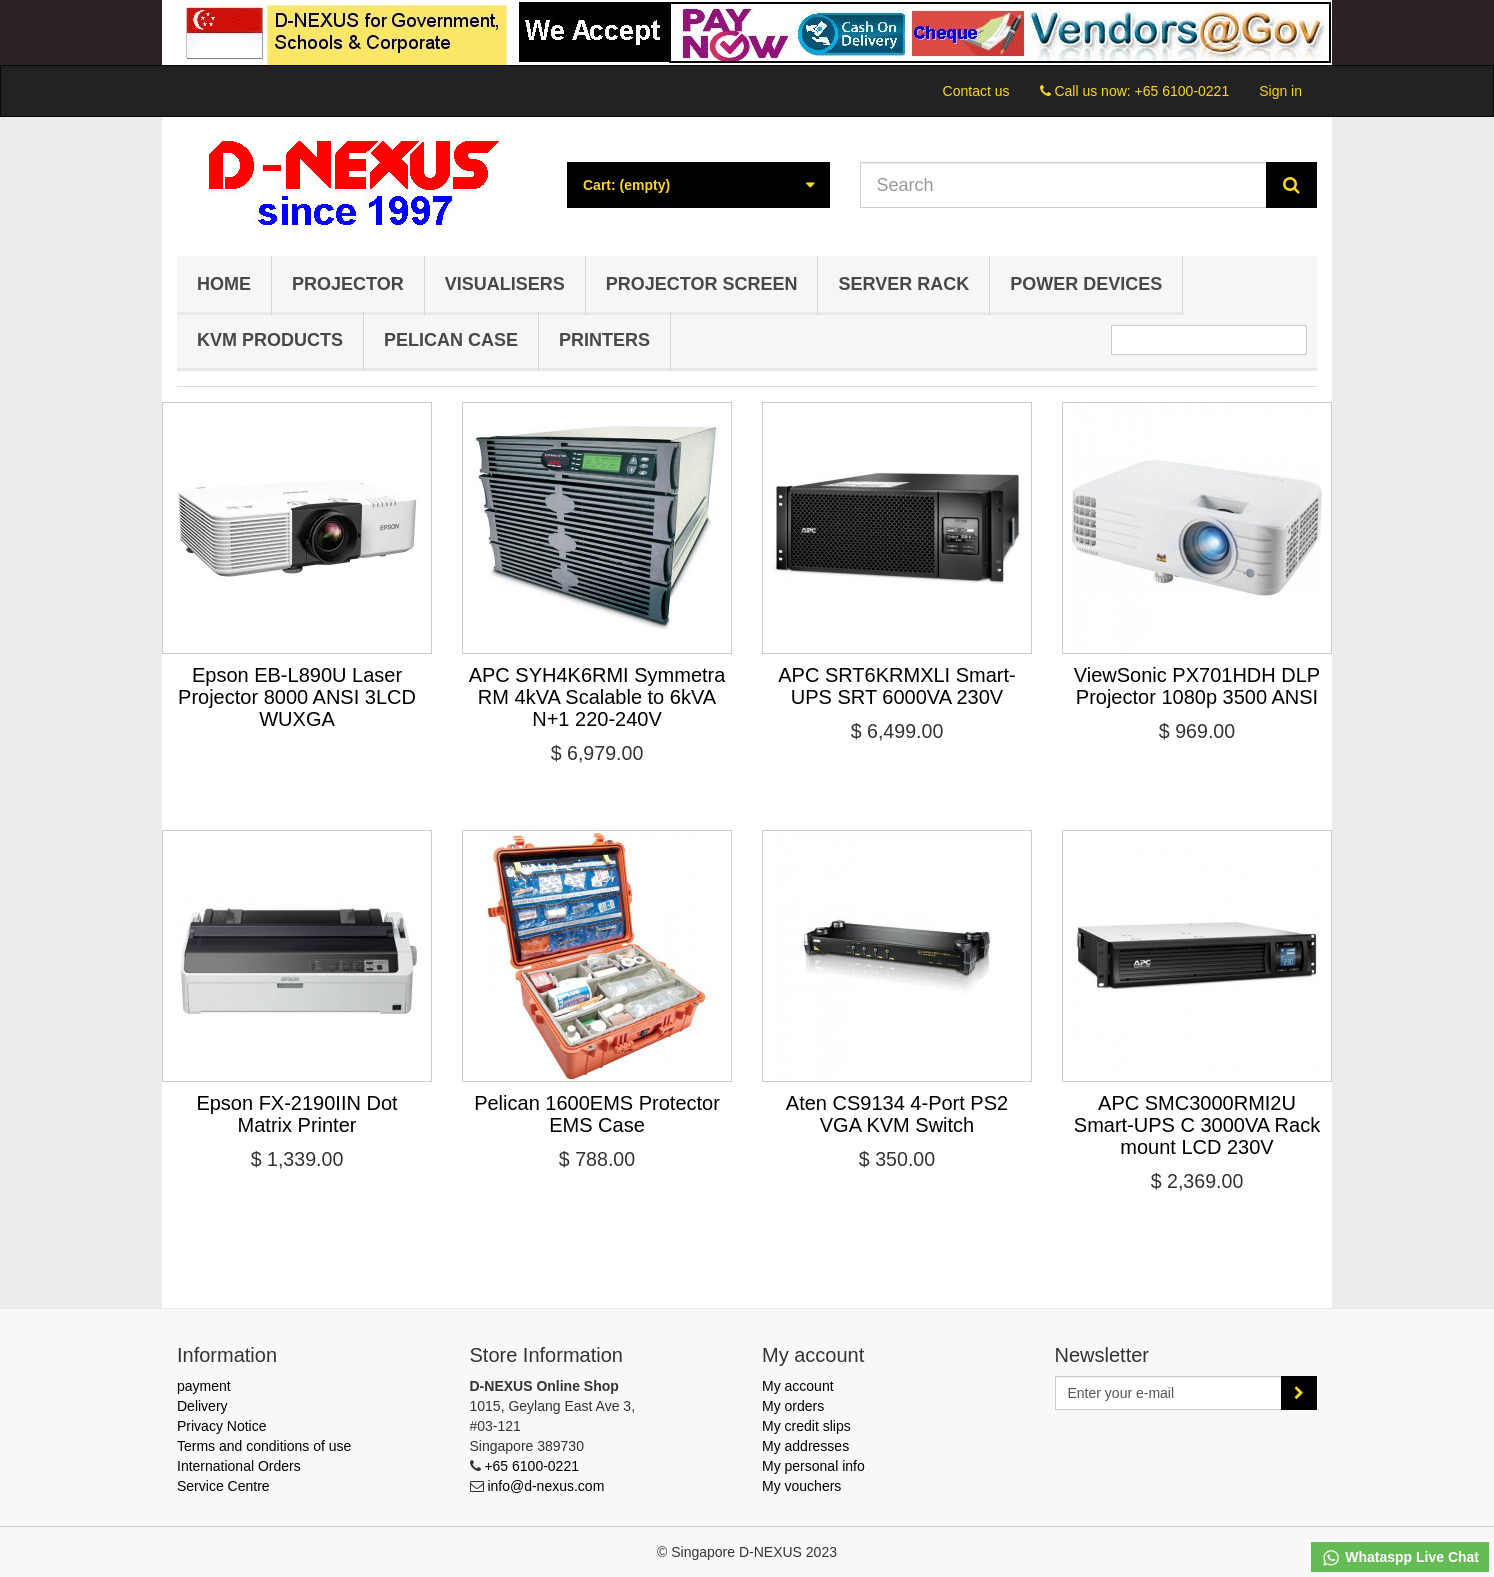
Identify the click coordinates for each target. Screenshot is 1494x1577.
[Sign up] (1299, 1393)
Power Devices (1086, 284)
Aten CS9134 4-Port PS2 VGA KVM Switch (897, 1114)
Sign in (1280, 91)
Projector (348, 284)
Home (224, 284)
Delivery (202, 1406)
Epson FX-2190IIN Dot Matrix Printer (296, 1114)
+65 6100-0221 (1182, 91)
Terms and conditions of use (264, 1446)
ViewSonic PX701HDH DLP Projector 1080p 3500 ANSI (1197, 686)
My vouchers (801, 1486)
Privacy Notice (221, 1426)
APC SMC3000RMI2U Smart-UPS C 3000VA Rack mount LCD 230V (1197, 1125)
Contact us (976, 91)
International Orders (239, 1466)
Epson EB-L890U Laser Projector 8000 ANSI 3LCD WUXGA (297, 697)
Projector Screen (702, 284)
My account (798, 1386)
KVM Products (270, 340)
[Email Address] (1169, 1393)
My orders (793, 1406)
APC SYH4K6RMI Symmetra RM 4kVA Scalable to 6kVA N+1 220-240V (597, 697)
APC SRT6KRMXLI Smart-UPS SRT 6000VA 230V (896, 686)
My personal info (813, 1466)
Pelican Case (451, 340)
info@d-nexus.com (545, 1486)
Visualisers (505, 284)
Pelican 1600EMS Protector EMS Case (597, 1114)
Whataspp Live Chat (1400, 1558)
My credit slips (806, 1426)
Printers (604, 340)
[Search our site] (1064, 185)
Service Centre (223, 1486)
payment (204, 1386)
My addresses (805, 1446)
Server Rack (903, 284)
